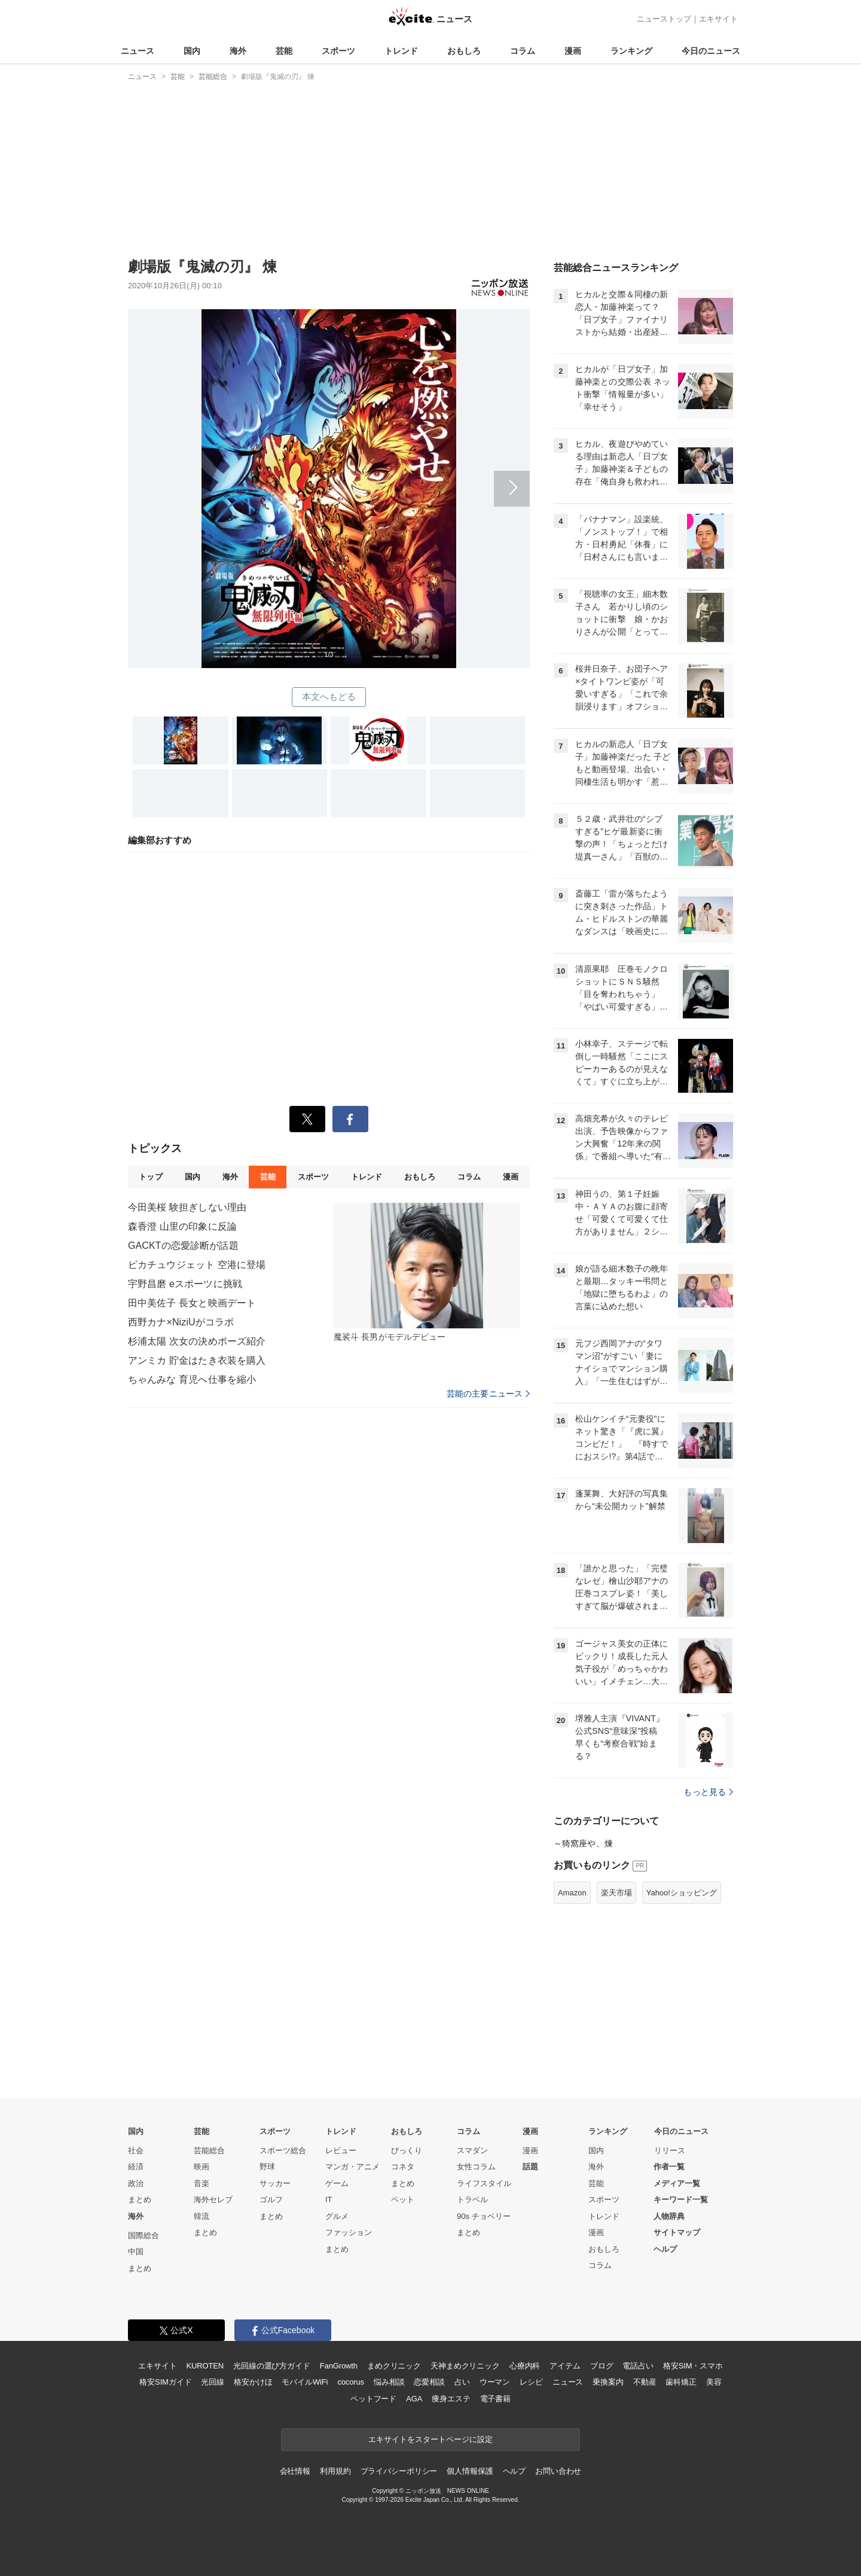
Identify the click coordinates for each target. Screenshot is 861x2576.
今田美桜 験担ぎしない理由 (187, 1207)
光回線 (212, 2381)
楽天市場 (616, 1892)
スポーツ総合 (282, 2150)
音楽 (201, 2183)
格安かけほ (253, 2381)
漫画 (572, 51)
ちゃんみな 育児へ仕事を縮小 (192, 1379)
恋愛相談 (429, 2381)
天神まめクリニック (465, 2365)
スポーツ (338, 51)
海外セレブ (213, 2199)
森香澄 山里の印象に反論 (182, 1226)
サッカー (275, 2183)
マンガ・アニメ (352, 2166)
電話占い (637, 2365)
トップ (150, 1176)
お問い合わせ (558, 2471)
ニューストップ (664, 18)
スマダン (472, 2150)
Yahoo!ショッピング (681, 1892)
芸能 (284, 51)
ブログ (601, 2365)
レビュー (340, 2150)
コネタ (402, 2166)
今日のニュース (711, 51)
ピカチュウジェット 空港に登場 (196, 1265)
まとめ (139, 2199)
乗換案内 (608, 2381)
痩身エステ (451, 2398)
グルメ (337, 2216)
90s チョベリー (484, 2216)
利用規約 (335, 2471)
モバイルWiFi (305, 2381)
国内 (192, 51)
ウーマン (495, 2381)
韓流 (201, 2216)
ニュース (137, 51)
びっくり (406, 2150)
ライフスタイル (484, 2183)
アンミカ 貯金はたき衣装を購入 (196, 1360)
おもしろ (464, 51)
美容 (714, 2381)
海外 (238, 51)
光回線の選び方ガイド (271, 2365)
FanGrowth (339, 2365)
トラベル (472, 2199)
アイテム (564, 2365)
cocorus (350, 2381)
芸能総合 (209, 2150)
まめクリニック (394, 2365)
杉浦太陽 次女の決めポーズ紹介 (196, 1341)
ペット (402, 2199)
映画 (201, 2166)
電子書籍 (495, 2398)
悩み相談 (389, 2381)
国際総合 (143, 2235)
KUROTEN (205, 2365)
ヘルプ (665, 2249)
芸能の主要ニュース (488, 1393)
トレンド (401, 51)
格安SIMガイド (165, 2381)
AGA (414, 2398)
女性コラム (476, 2166)
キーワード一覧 (681, 2199)
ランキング (631, 51)
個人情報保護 (470, 2471)
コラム (522, 51)
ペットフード (373, 2398)
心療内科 (524, 2365)
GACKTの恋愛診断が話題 (183, 1245)
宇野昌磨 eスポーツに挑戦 (185, 1284)
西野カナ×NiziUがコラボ (181, 1322)
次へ (329, 475)
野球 (267, 2166)
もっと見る (708, 1792)
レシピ (531, 2381)
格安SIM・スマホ (693, 2365)
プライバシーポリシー (399, 2471)
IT (328, 2199)
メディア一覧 (677, 2183)
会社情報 (295, 2471)
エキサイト (718, 18)
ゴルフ (271, 2199)
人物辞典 (669, 2216)
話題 (530, 2166)
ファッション (348, 2232)
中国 (136, 2251)
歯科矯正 (680, 2381)
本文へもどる (329, 696)
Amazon (572, 1892)
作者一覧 (669, 2166)
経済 (136, 2166)
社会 (136, 2150)
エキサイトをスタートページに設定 (430, 2439)
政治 (136, 2183)
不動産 (645, 2381)
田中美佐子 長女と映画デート (192, 1303)
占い (462, 2381)
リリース (669, 2150)
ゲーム (337, 2183)
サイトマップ (677, 2232)
